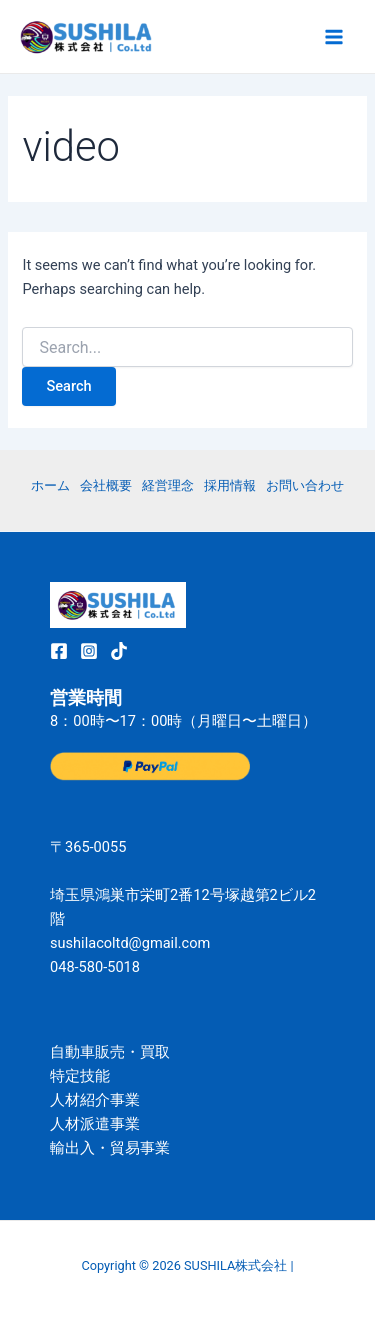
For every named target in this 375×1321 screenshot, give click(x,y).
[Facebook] (59, 651)
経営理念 (168, 485)
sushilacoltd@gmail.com (130, 943)
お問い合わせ (305, 485)
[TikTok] (119, 651)
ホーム (50, 485)
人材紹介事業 (95, 1100)
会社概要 (106, 485)
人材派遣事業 (95, 1124)
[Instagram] (89, 651)
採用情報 (230, 485)
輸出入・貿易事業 (110, 1148)
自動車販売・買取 (110, 1052)
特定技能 (80, 1076)
